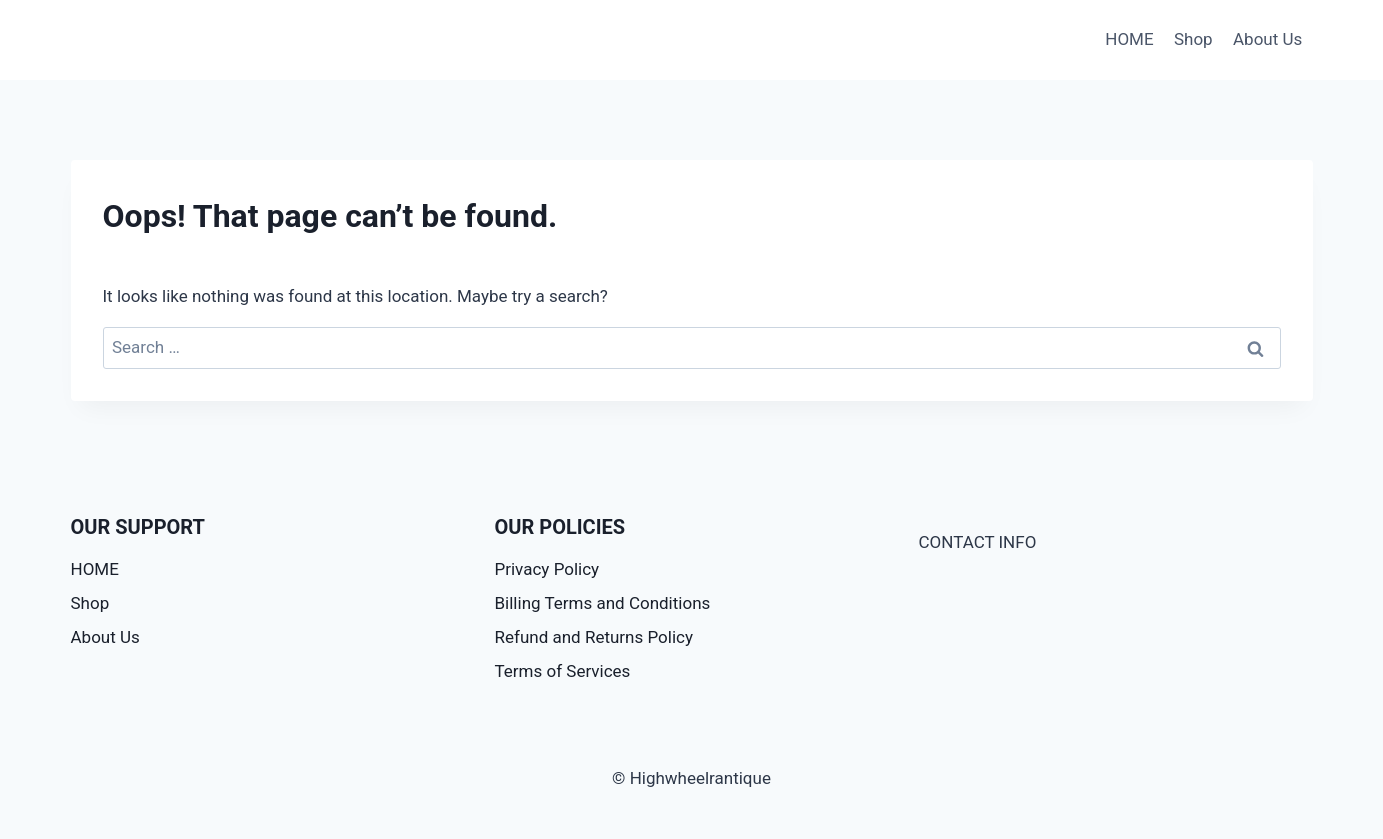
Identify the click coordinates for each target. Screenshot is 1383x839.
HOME (1129, 39)
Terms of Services (563, 671)
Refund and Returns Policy (594, 637)
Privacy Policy (547, 569)
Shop (1193, 39)
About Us (1267, 39)
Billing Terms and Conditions (603, 603)
